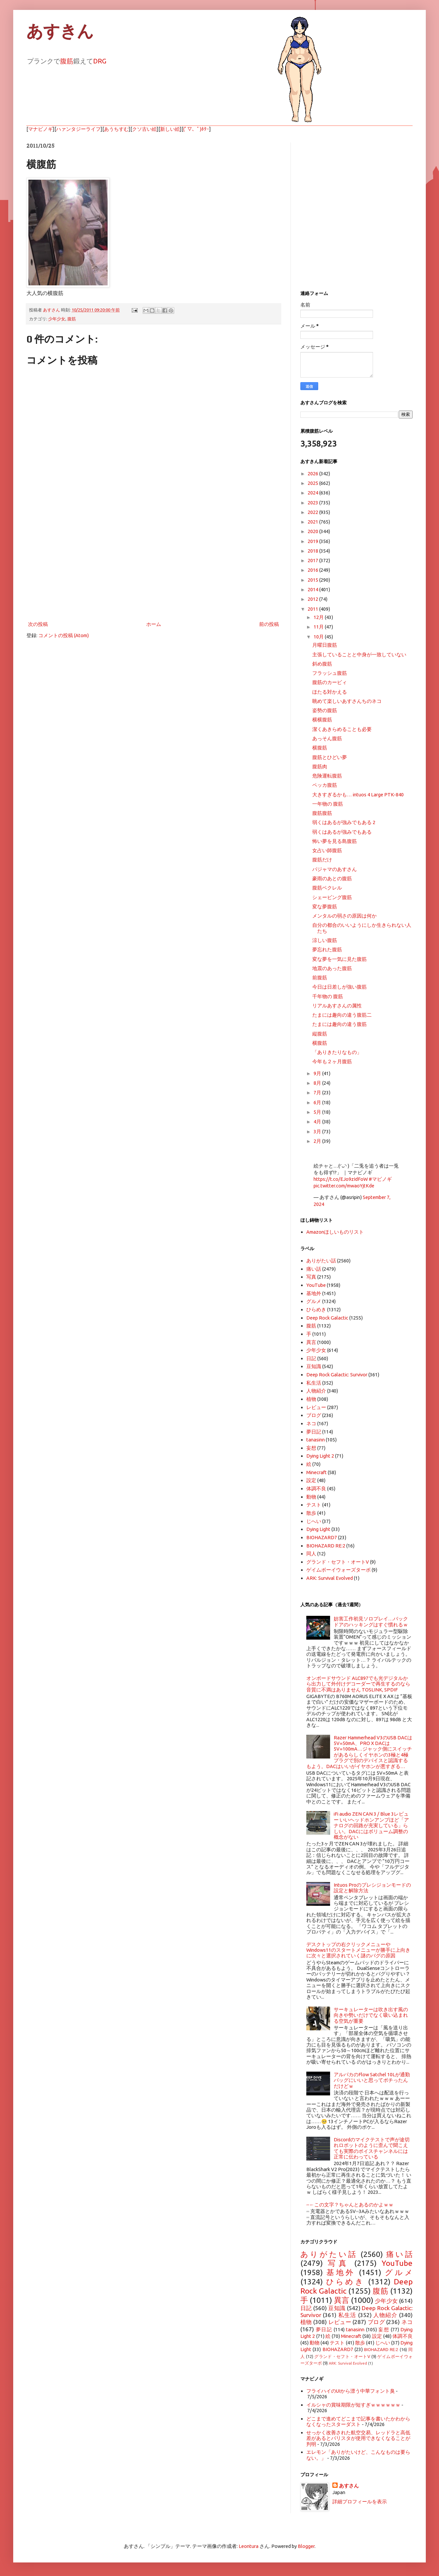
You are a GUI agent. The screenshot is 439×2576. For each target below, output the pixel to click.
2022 (313, 512)
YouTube (316, 1285)
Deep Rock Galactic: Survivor (336, 1374)
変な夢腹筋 (324, 906)
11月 (319, 627)
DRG (99, 61)
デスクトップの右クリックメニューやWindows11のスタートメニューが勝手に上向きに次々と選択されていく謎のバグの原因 (358, 1950)
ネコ (311, 1423)
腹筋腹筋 (322, 813)
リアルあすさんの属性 (337, 1005)
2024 (313, 492)
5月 (318, 1112)
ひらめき (316, 1309)
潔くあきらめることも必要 (342, 729)
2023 (313, 502)
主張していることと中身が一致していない (359, 654)
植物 (311, 1399)
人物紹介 (316, 1391)
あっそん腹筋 (327, 738)
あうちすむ (116, 129)
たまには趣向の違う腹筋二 (342, 1015)
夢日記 (313, 1431)
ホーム (153, 624)
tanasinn (315, 1439)
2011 (313, 609)
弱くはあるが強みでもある (342, 832)
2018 (313, 551)
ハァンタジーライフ (78, 129)
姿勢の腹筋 (324, 710)
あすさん (349, 2485)
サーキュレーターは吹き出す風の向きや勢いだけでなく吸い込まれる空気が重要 (371, 2015)
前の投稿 (269, 624)
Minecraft (316, 1472)
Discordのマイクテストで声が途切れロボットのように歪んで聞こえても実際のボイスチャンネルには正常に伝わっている (372, 2148)
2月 (318, 1141)
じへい (313, 1521)
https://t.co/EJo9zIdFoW (341, 1179)
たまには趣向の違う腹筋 (339, 1024)
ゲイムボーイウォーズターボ (338, 1570)
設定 (311, 1480)
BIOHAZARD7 (321, 1537)
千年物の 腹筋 (327, 996)
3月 (318, 1131)
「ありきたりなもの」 (337, 1052)
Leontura (248, 2546)
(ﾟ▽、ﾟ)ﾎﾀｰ (196, 129)
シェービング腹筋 (332, 897)
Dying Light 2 (320, 1456)
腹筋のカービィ (329, 682)
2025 (313, 483)
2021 (313, 522)
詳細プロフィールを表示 (359, 2501)
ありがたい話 (321, 1260)
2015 (313, 580)
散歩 (311, 1513)
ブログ (313, 1415)
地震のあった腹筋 (332, 968)
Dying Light (318, 1529)
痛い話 (313, 1269)
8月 (318, 1083)
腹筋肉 (319, 766)
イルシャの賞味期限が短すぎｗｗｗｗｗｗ (353, 2405)
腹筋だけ (322, 859)
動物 (311, 1497)
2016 (313, 570)
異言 (311, 1342)
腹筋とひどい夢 (329, 757)
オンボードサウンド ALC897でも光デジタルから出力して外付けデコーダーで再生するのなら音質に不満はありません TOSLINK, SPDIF (358, 1683)
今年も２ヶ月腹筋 (332, 1061)
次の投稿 (38, 624)
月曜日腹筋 (324, 645)
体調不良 (316, 1488)
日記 (311, 1358)
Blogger (306, 2546)
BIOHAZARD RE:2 (325, 1545)
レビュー (316, 1407)
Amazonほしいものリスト (335, 1232)
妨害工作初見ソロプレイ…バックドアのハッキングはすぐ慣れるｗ (371, 1621)
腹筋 (66, 61)
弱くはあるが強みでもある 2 (343, 822)
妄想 (311, 1448)
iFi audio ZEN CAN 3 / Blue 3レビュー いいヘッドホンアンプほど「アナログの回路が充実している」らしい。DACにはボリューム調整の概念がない (371, 1825)
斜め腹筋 (322, 664)
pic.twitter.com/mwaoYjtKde (344, 1185)
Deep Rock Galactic (327, 1318)
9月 (318, 1073)
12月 (319, 617)
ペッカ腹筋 (324, 785)
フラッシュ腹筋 (329, 673)
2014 (313, 589)
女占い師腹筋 (327, 850)
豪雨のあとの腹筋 (332, 878)
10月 (319, 636)
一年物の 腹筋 (327, 804)
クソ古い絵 (144, 129)
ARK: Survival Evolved (329, 1578)
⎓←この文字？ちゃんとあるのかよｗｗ (349, 2204)
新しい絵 (170, 129)
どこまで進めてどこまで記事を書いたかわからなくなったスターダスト (358, 2421)
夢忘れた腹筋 (327, 949)
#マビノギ (380, 1179)
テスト (313, 1504)
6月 (318, 1102)
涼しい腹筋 (324, 940)
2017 (313, 560)
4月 (318, 1121)
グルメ (313, 1301)
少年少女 (56, 318)
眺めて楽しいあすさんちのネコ (347, 701)
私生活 (313, 1383)
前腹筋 (319, 977)
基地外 (313, 1293)
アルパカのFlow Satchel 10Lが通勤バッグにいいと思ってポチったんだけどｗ (372, 2080)
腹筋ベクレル (327, 887)
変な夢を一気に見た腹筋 (339, 959)
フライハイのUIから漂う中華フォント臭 (350, 2391)
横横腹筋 (322, 719)
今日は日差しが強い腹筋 (339, 987)
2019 (313, 541)
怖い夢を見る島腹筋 (334, 841)
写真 (311, 1277)
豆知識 (313, 1366)
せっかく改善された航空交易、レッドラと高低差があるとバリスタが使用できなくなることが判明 (358, 2438)
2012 (313, 599)
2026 (313, 473)
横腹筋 (319, 747)
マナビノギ (40, 129)
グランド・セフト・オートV (337, 1562)
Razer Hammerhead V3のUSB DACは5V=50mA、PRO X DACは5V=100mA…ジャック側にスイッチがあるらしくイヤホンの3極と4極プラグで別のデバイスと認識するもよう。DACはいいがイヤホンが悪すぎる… (359, 1752)
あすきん (60, 31)
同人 (311, 1553)
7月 (318, 1092)
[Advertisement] (153, 565)
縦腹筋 (319, 1033)
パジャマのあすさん (334, 869)
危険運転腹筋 (327, 776)
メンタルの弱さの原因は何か (344, 916)
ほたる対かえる (329, 692)
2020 (313, 531)
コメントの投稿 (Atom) (63, 635)
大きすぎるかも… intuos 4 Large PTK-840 (358, 794)
